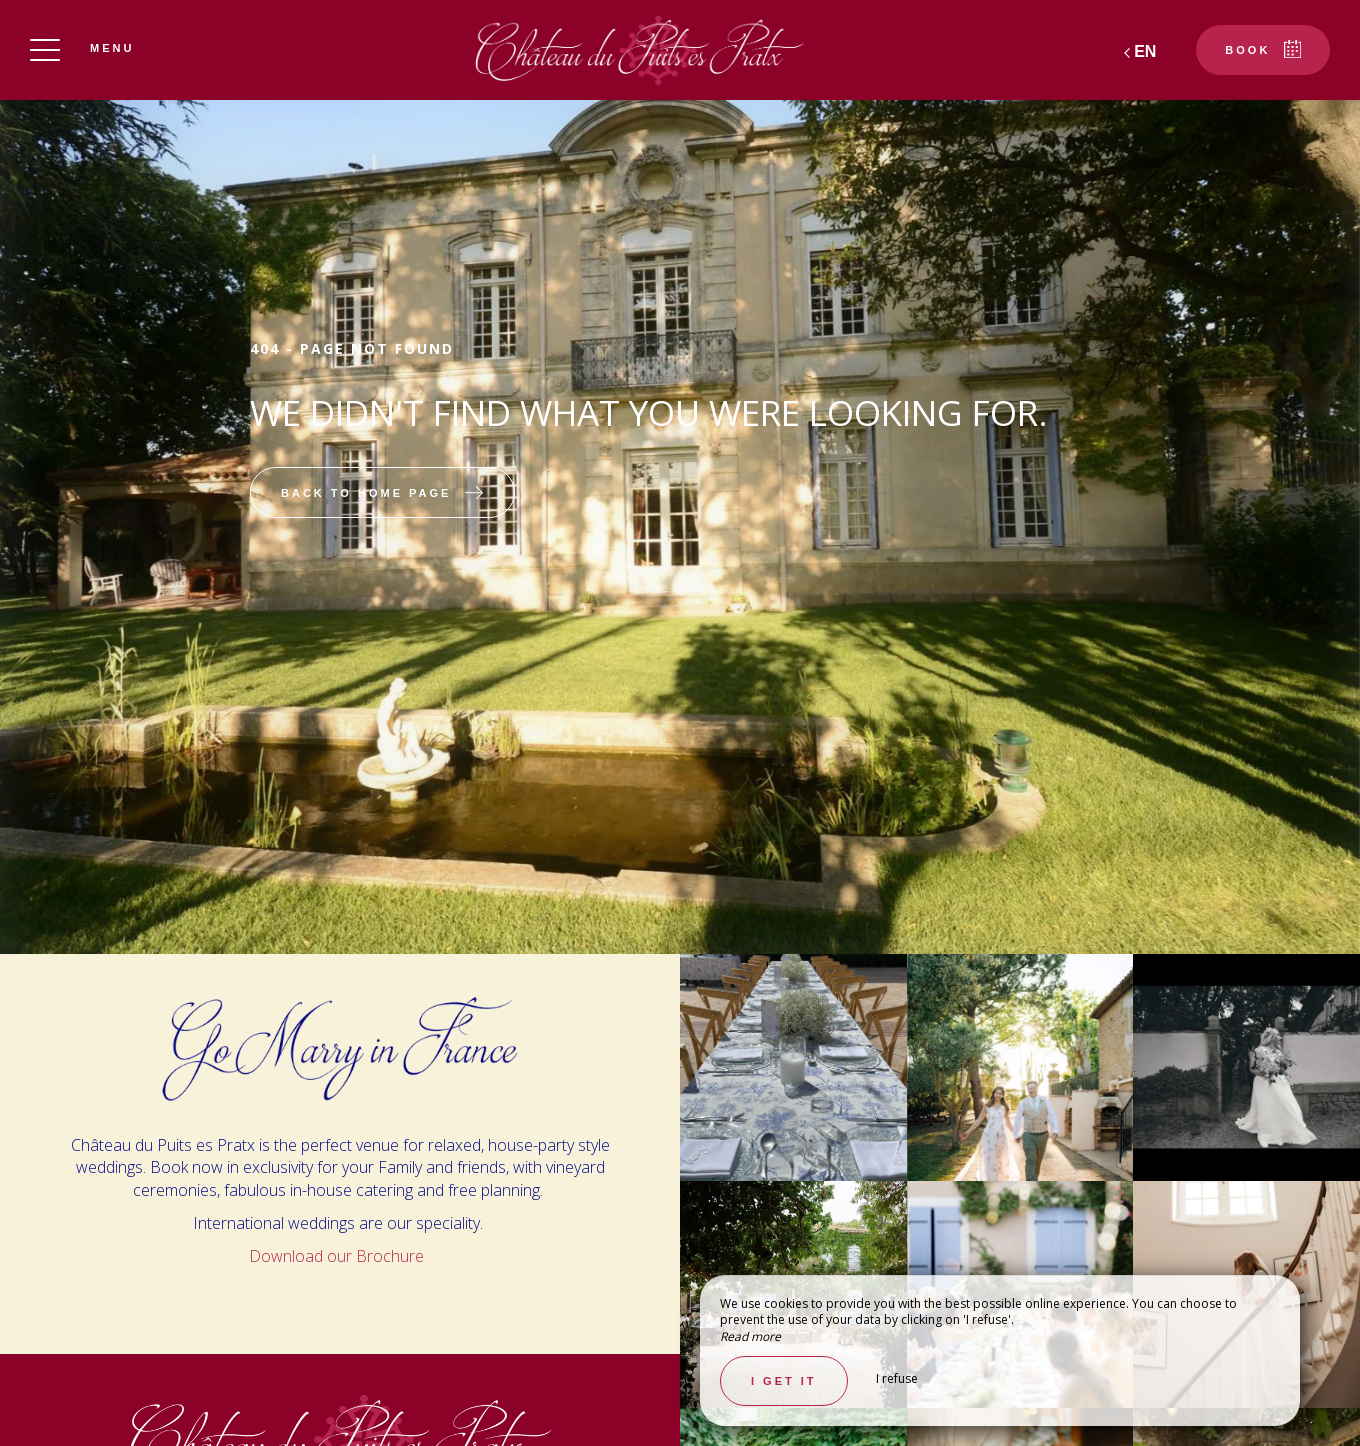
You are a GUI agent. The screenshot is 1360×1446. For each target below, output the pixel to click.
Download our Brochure (338, 1256)
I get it (784, 1381)
